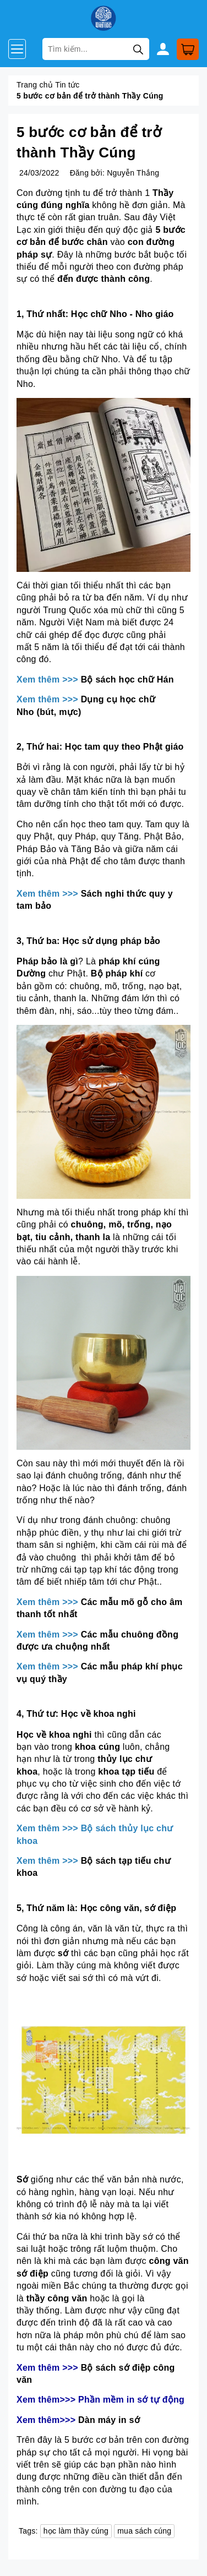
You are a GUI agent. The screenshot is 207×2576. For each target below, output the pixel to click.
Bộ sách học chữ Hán (127, 679)
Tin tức (67, 84)
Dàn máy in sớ (109, 2420)
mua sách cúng (144, 2530)
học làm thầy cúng (75, 2530)
